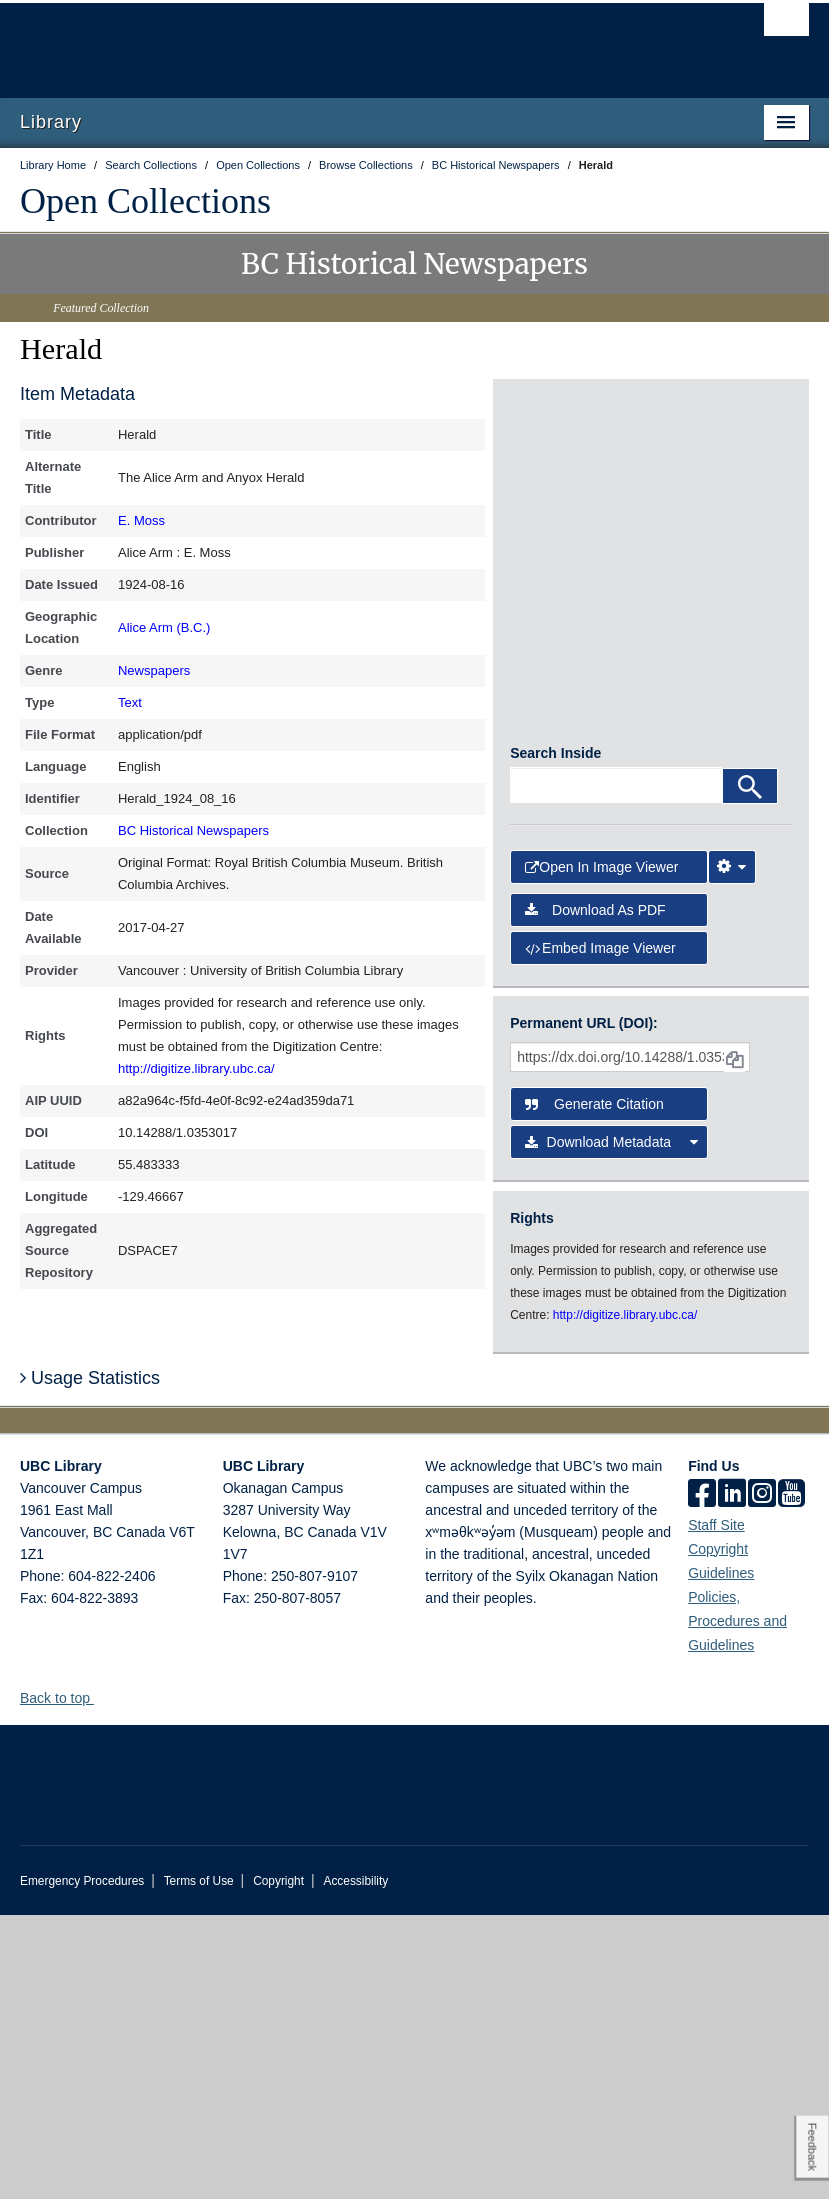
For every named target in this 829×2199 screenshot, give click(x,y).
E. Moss (141, 520)
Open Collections (145, 201)
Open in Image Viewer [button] (601, 1151)
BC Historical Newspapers (193, 830)
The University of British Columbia (355, 41)
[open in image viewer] (557, 473)
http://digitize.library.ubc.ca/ (196, 1068)
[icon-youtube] (791, 1779)
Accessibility (355, 2165)
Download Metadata (611, 1426)
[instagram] (762, 1779)
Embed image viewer (600, 1232)
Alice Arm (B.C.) (164, 627)
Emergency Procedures (82, 2165)
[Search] (750, 1070)
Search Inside (555, 1037)
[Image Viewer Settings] (732, 1151)
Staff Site (716, 1809)
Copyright (278, 2165)
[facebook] (702, 1779)
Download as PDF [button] (595, 1194)
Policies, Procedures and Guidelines (737, 1905)
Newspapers (154, 670)
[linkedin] (732, 1779)
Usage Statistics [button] (90, 1662)
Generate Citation (594, 1388)
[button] (101, 1981)
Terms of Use (199, 2165)
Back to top (64, 1982)
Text (130, 702)
